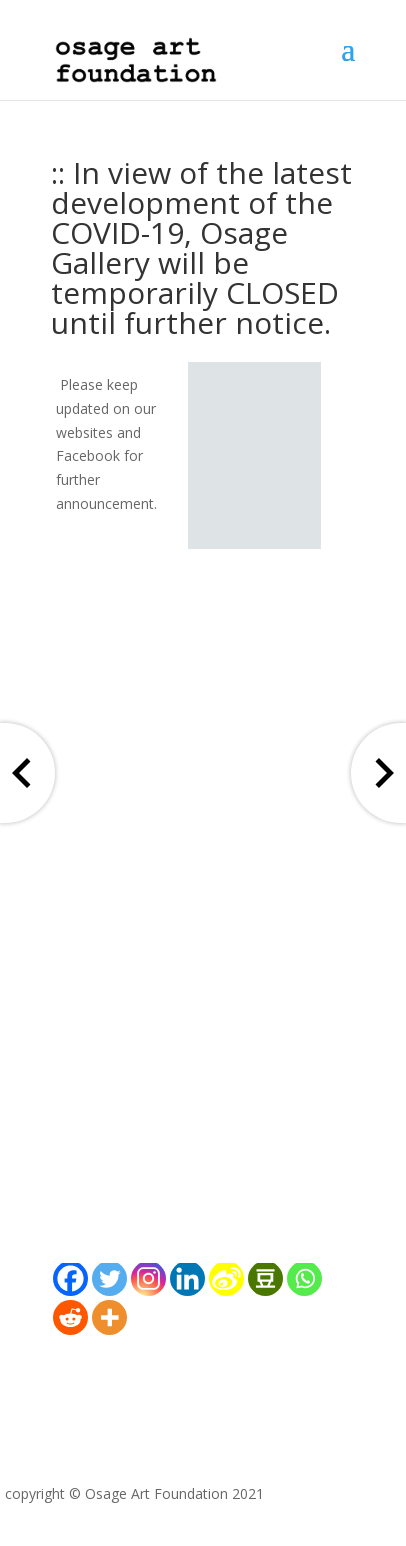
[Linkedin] (187, 1278)
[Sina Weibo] (226, 1278)
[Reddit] (70, 1317)
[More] (109, 1317)
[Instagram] (148, 1278)
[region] (254, 455)
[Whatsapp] (304, 1278)
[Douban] (265, 1278)
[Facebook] (70, 1278)
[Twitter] (109, 1278)
